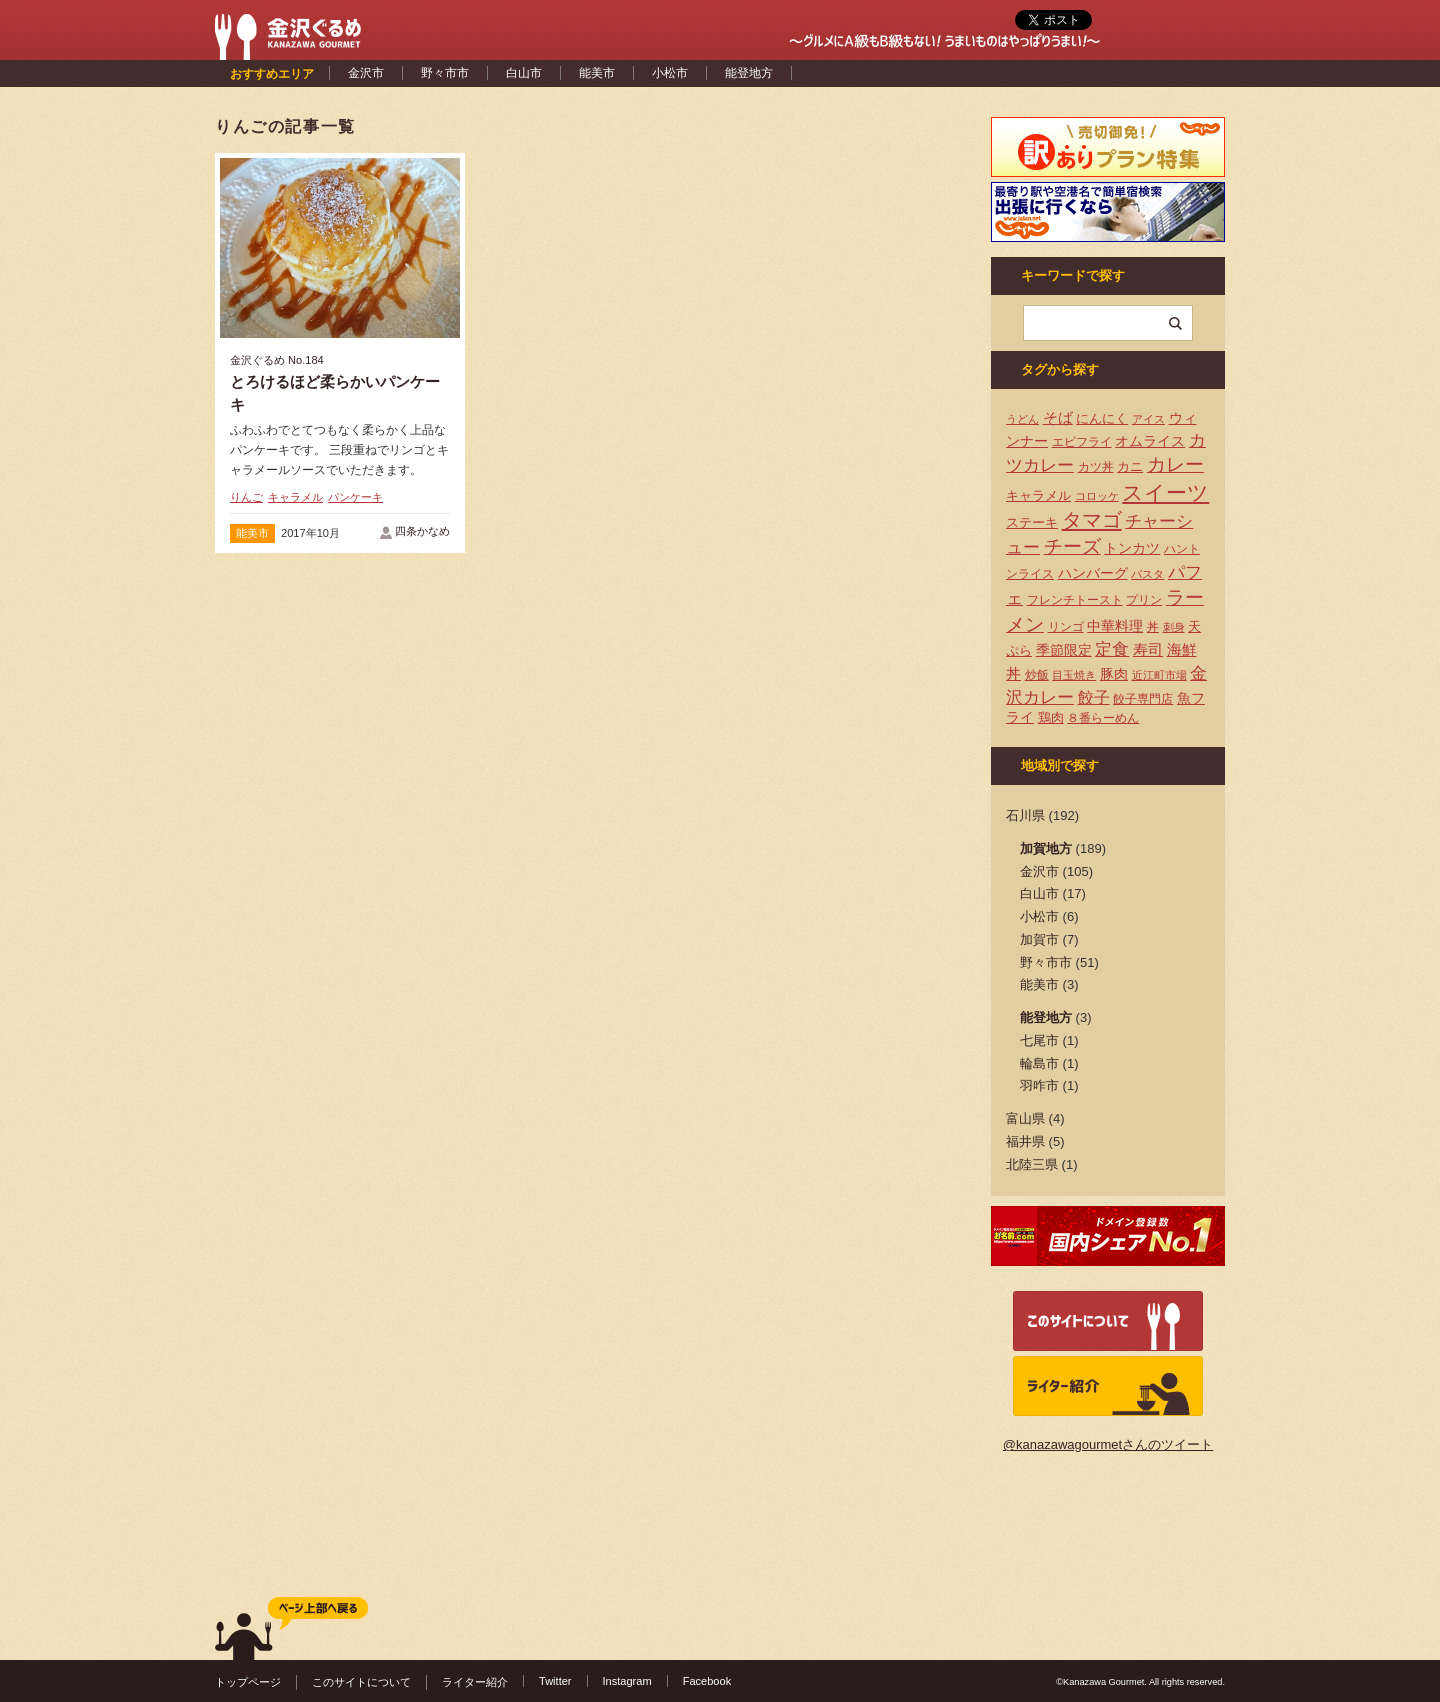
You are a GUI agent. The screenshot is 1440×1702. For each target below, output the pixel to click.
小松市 (670, 73)
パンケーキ (355, 497)
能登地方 (749, 73)
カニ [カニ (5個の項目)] (1130, 466)
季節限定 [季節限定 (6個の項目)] (1064, 650)
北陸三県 (1032, 1164)
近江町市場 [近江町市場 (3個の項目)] (1159, 675)
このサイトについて (361, 1682)
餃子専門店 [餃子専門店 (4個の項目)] (1143, 699)
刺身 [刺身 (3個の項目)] (1174, 627)
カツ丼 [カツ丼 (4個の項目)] (1096, 467)
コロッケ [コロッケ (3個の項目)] (1097, 496)
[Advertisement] (595, 303)
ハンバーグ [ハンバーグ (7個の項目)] (1093, 573)
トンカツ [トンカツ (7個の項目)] (1132, 548)
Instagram (627, 1681)
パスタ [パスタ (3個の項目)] (1147, 574)
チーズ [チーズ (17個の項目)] (1072, 546)
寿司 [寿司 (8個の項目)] (1148, 650)
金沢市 (366, 73)
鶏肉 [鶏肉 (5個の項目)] (1051, 717)
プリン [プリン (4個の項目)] (1144, 600)
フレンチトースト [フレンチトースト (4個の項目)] (1075, 600)
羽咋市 (1039, 1085)
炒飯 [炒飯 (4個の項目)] (1037, 675)
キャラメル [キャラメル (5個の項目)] (1038, 495)
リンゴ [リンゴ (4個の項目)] (1066, 627)
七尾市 (1039, 1040)
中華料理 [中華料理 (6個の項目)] (1115, 626)
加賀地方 (1046, 848)
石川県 (1025, 815)
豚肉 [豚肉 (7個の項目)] (1114, 674)
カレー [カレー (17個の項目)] (1175, 464)
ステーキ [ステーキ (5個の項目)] (1032, 522)
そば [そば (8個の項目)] (1058, 418)
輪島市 (1039, 1063)
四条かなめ (422, 531)
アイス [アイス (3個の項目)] (1148, 419)
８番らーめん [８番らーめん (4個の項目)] (1103, 718)
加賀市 (1039, 939)
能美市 (597, 73)
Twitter (555, 1681)
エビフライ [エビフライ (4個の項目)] (1082, 442)
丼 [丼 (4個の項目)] (1153, 627)
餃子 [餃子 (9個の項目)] (1094, 697)
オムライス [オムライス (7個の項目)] (1150, 441)
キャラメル (295, 497)
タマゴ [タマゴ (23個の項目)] (1092, 520)
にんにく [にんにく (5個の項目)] (1102, 418)
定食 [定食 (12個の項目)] (1112, 649)
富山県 (1025, 1118)
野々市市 (445, 73)
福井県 (1025, 1141)
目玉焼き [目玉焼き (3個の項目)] (1074, 675)
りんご (246, 497)
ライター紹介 (475, 1682)
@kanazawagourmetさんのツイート (1108, 1444)
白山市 (524, 73)
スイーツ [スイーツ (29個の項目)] (1165, 493)
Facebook (707, 1681)
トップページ (248, 1682)
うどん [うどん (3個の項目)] (1022, 419)
